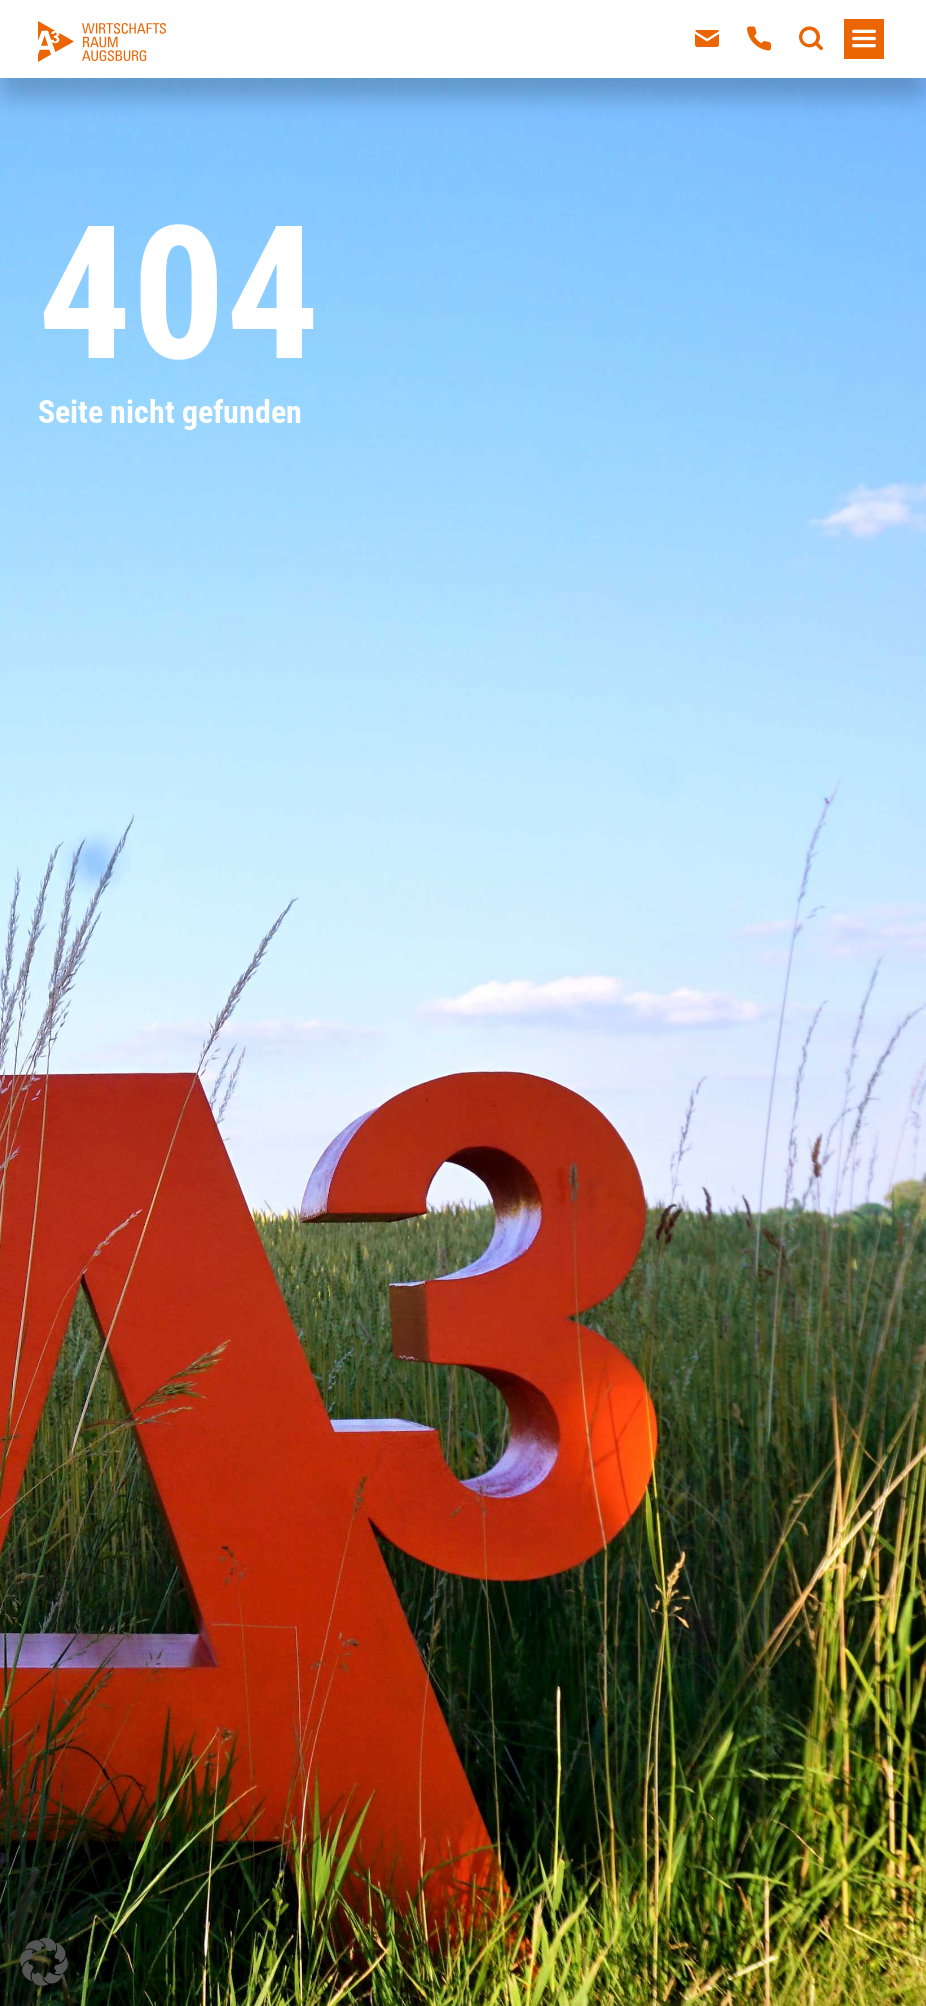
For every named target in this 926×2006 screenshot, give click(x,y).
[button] (44, 1962)
